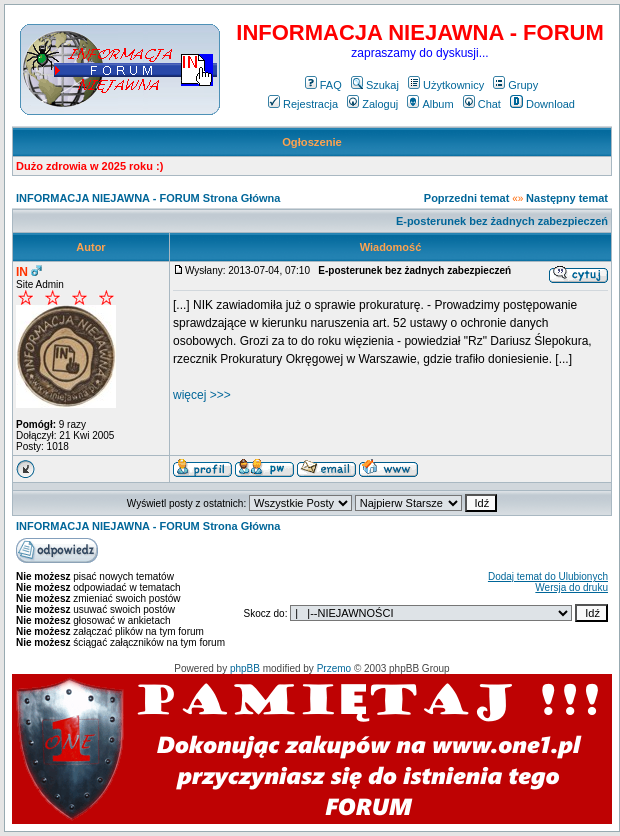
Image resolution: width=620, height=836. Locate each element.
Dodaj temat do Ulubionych (548, 576)
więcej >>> (202, 395)
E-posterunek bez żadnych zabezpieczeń (502, 221)
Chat (482, 104)
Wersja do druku (571, 587)
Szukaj (375, 85)
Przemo (334, 668)
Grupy (515, 85)
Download (542, 104)
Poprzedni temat (467, 198)
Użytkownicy (446, 85)
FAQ (323, 85)
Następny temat (567, 198)
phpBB (245, 668)
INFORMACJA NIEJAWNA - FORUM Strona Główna (148, 198)
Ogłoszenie (312, 142)
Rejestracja (303, 104)
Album (430, 104)
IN (22, 272)
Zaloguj (372, 104)
